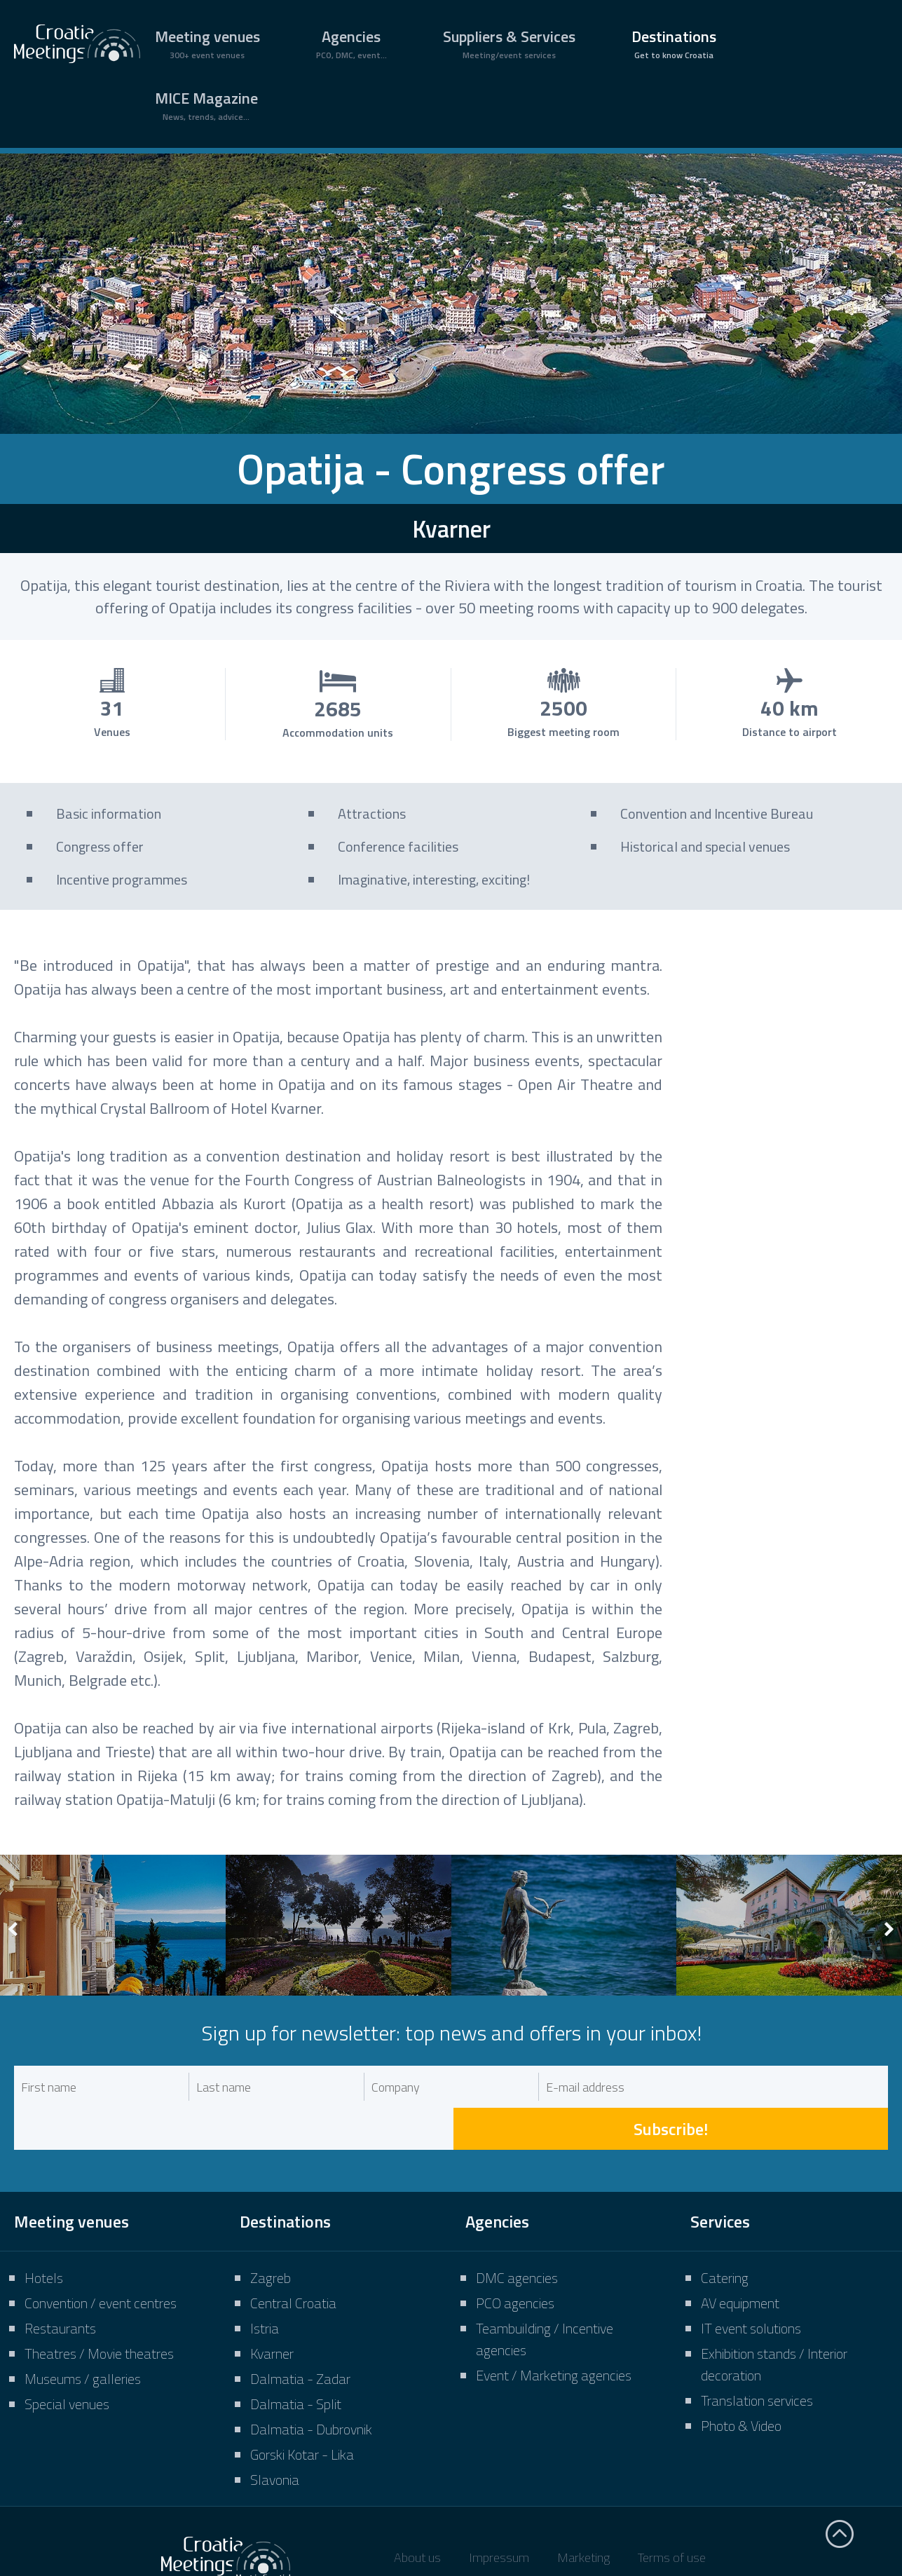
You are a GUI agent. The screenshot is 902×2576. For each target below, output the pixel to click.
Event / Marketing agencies (553, 2333)
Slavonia (274, 2437)
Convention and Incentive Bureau (716, 813)
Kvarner (272, 2311)
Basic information (108, 813)
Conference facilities (398, 846)
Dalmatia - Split (295, 2362)
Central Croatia (293, 2261)
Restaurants (60, 2286)
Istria (264, 2286)
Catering (725, 2236)
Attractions (372, 813)
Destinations (673, 43)
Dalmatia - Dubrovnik (311, 2387)
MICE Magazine (206, 104)
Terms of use (672, 2515)
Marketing (583, 2515)
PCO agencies (515, 2261)
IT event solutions (751, 2286)
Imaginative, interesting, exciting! (434, 879)
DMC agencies (517, 2236)
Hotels (44, 2236)
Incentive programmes (121, 879)
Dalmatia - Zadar (300, 2336)
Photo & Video (741, 2383)
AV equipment (740, 2261)
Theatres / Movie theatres (99, 2311)
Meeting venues (207, 43)
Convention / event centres (101, 2261)
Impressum (499, 2515)
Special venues (67, 2362)
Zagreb (270, 2236)
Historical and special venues (705, 846)
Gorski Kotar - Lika (302, 2412)
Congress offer (100, 846)
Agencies (351, 43)
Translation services (757, 2358)
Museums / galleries (83, 2336)
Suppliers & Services (509, 43)
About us (417, 2515)
